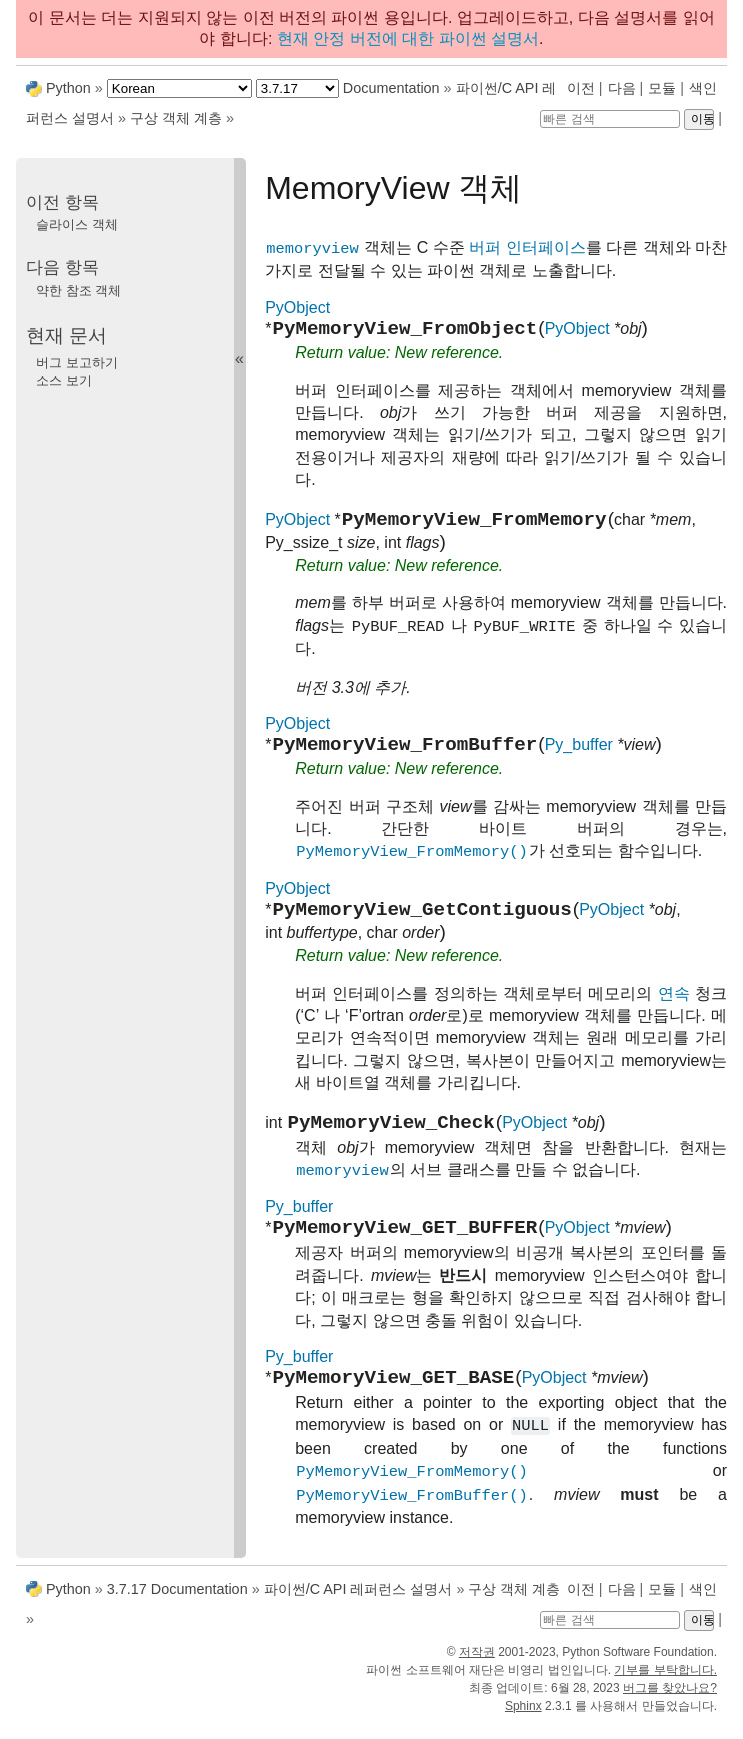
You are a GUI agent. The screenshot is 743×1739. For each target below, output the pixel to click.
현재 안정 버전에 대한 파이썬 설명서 (408, 38)
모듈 (662, 88)
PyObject (297, 307)
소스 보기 (64, 380)
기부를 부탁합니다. (665, 1685)
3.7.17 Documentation (177, 1604)
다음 (622, 88)
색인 (703, 88)
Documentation (391, 88)
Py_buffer (579, 756)
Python (68, 88)
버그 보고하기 (77, 362)
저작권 (477, 1667)
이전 (581, 88)
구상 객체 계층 (176, 118)
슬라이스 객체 (77, 224)
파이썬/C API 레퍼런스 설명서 (358, 1604)
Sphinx (523, 1721)
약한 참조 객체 (78, 290)
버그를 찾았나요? (670, 1703)
